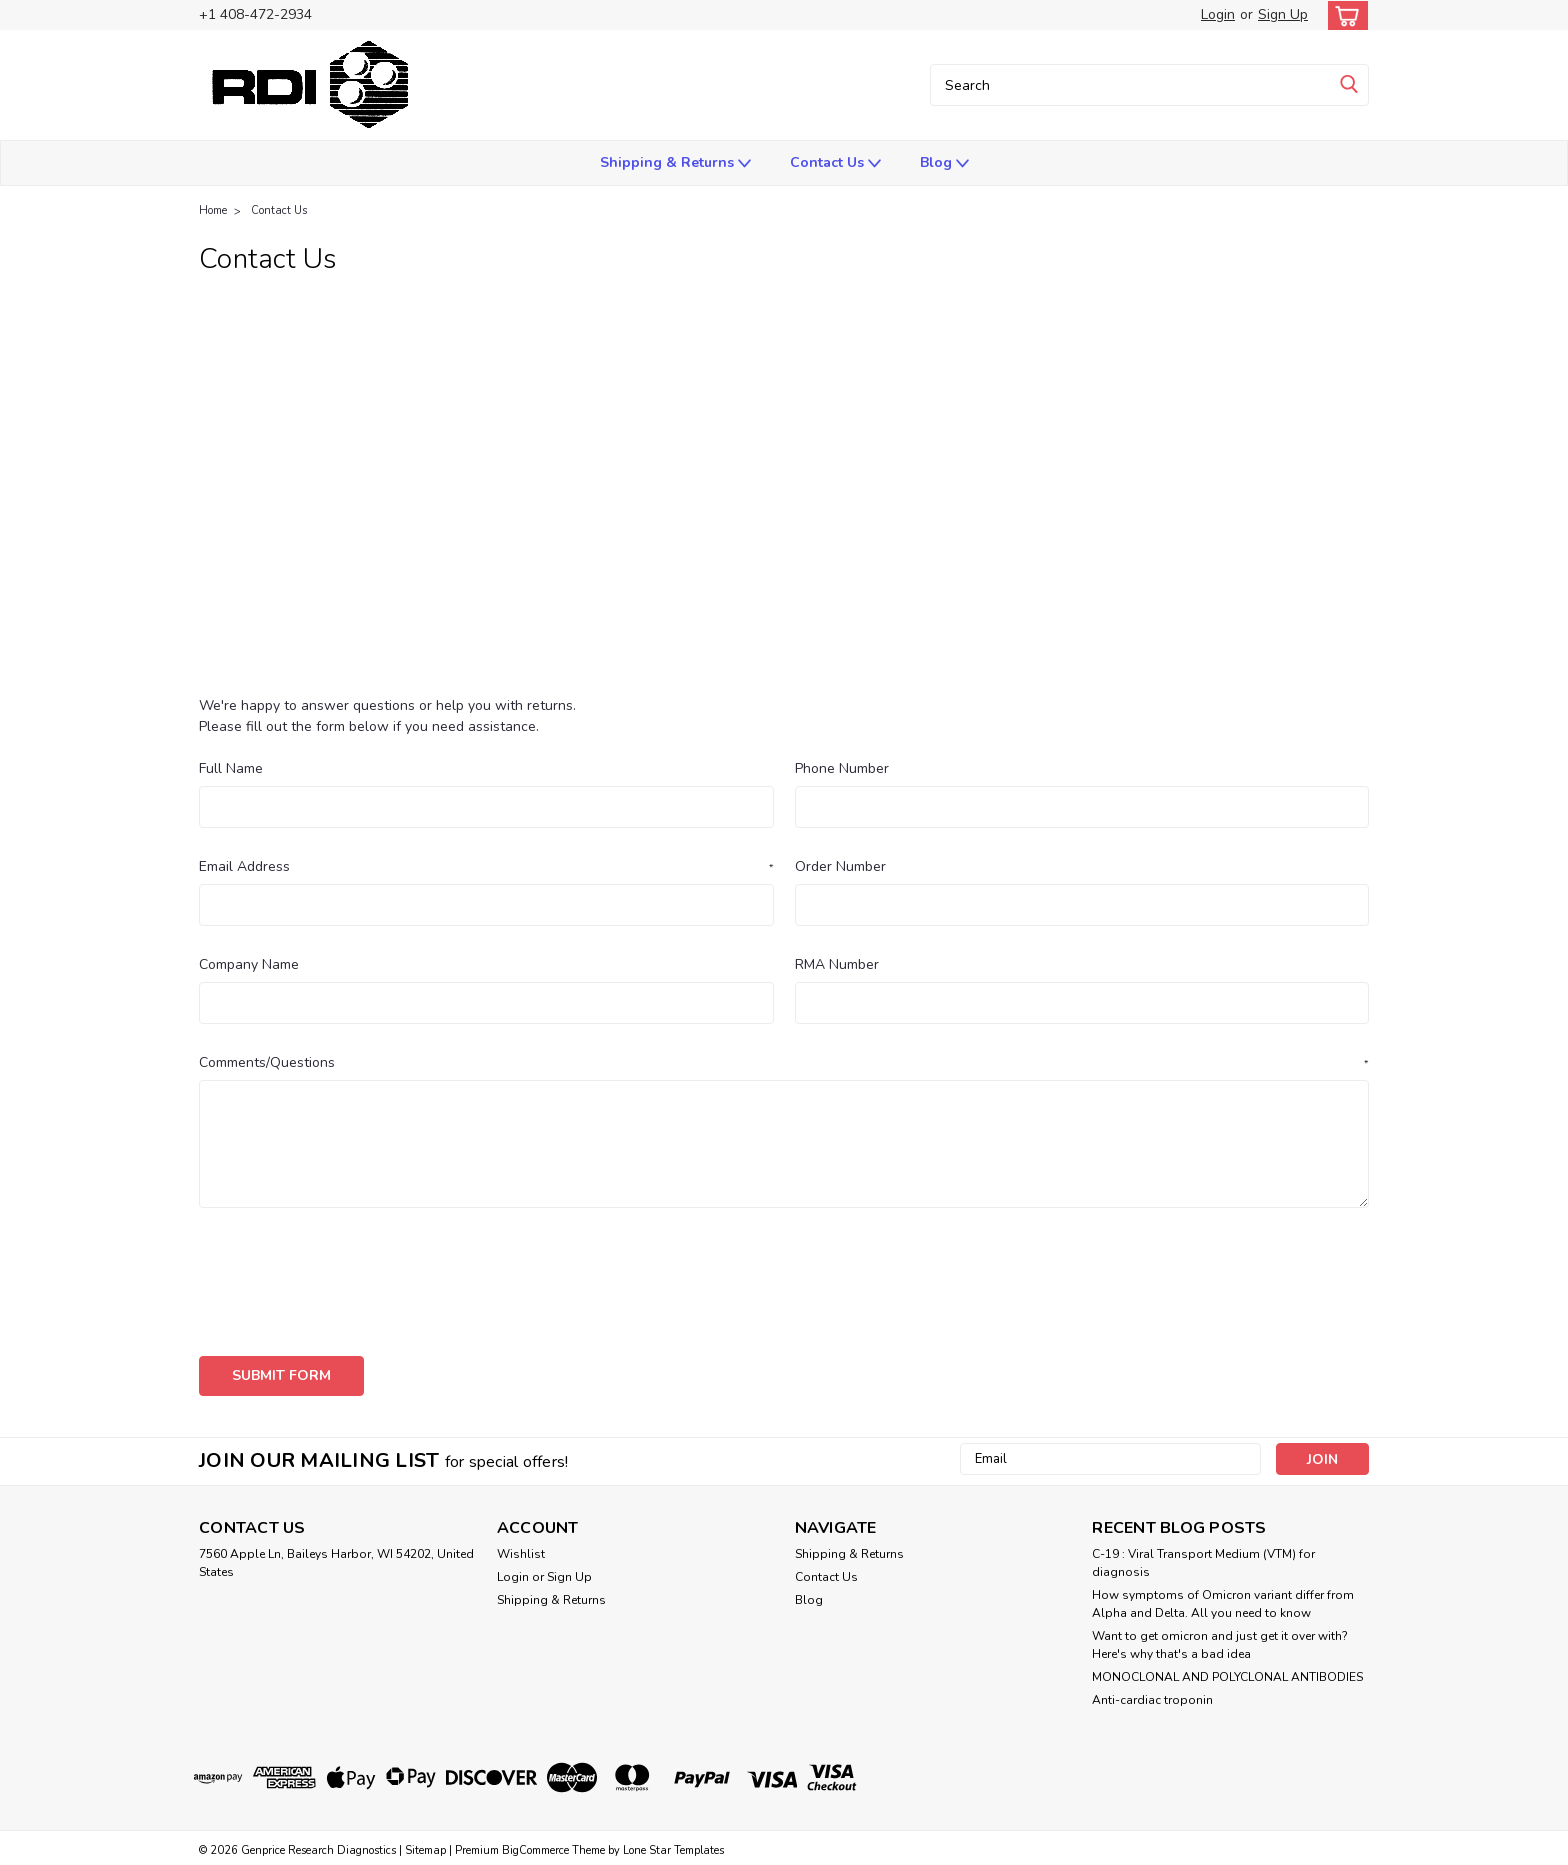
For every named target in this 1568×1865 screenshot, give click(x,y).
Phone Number (842, 768)
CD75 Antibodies (606, 450)
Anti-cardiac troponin (1152, 1695)
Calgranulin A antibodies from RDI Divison (382, 450)
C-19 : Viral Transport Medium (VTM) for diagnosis (1203, 1558)
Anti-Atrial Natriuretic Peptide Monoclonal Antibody (748, 361)
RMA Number (837, 964)
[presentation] (351, 1275)
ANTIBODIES (929, 405)
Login (1218, 14)
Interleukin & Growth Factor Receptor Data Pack (405, 539)
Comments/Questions (784, 1062)
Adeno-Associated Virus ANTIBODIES (644, 316)
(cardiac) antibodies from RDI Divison (366, 316)
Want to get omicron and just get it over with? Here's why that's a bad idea (1220, 1640)
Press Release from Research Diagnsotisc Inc (989, 583)
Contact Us (835, 163)
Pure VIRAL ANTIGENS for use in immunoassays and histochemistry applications (512, 628)
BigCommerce (535, 1845)
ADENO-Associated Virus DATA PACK (927, 316)
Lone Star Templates (673, 1845)
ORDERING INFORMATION (685, 539)
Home (213, 210)
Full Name (231, 768)
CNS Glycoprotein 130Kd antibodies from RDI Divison (870, 450)
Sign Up (1283, 14)
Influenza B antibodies (967, 494)
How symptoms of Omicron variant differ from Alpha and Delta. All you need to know (1223, 1599)
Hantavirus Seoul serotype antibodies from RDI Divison (428, 494)
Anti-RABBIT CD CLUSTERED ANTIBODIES (711, 405)
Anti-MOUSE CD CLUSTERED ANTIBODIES (389, 405)
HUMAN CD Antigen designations (754, 494)
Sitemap (425, 1845)
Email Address (486, 866)
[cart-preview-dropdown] (1343, 15)
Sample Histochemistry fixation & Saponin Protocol (981, 628)
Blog (944, 163)
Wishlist (521, 1549)
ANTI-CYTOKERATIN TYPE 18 (1050, 361)
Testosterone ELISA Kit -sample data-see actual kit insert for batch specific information (537, 672)
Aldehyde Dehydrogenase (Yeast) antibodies (394, 361)
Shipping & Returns (675, 163)
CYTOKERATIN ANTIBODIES (1174, 450)
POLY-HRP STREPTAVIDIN (332, 583)
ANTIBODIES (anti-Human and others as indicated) (1170, 405)
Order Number (840, 866)
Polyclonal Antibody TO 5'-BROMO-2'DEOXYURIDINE (630, 583)
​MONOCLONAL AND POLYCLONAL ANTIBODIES (1227, 1672)
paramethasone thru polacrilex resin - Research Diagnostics (1002, 539)
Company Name (249, 964)
